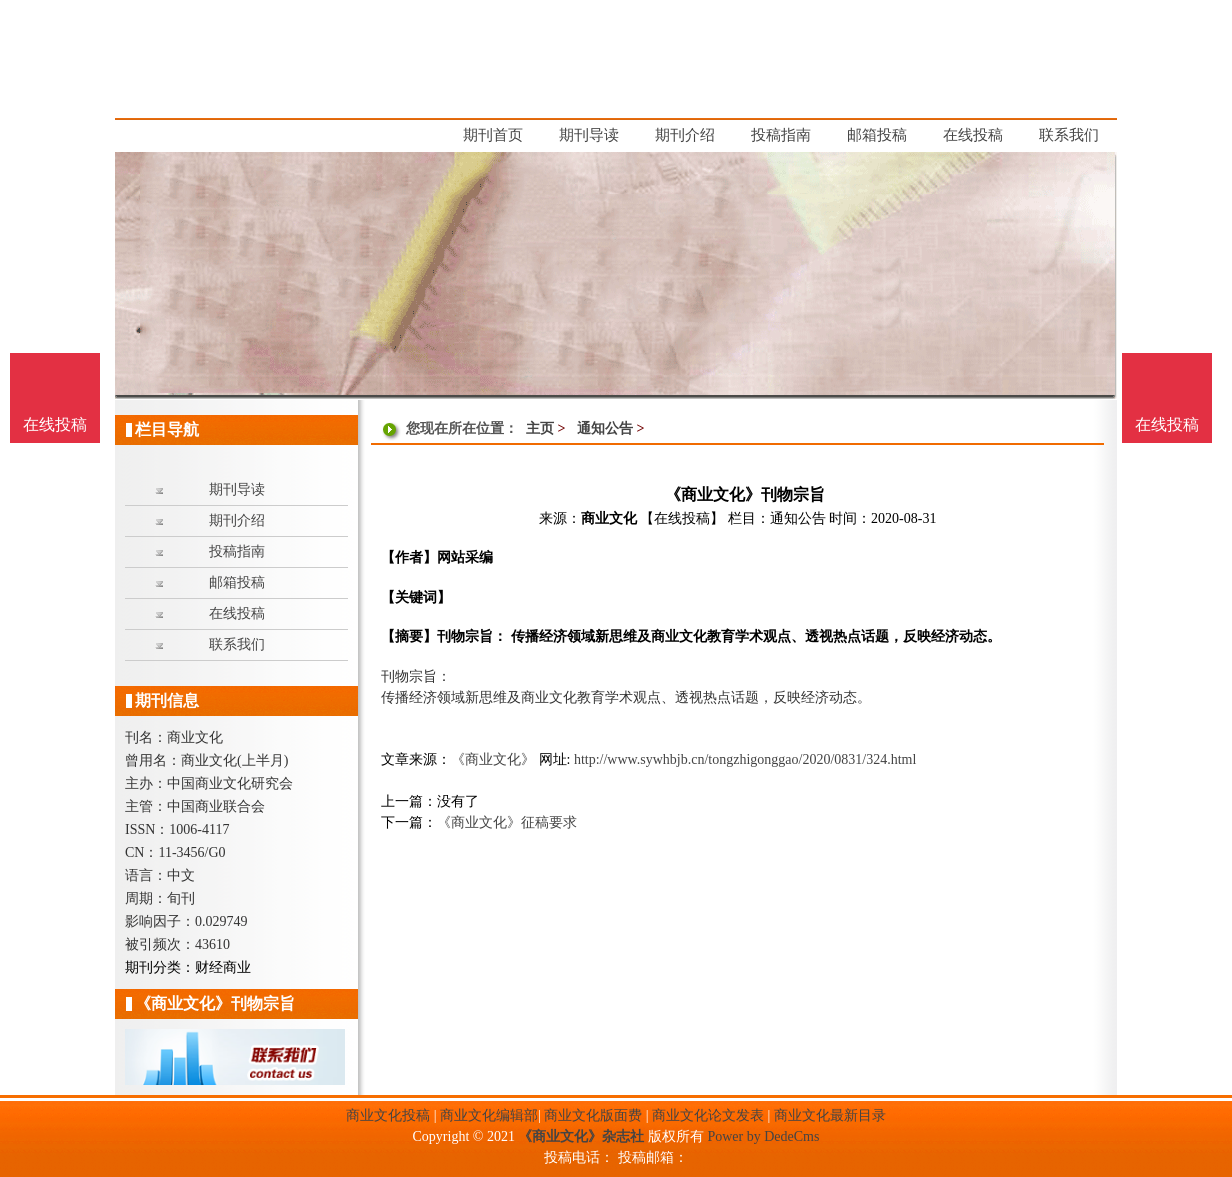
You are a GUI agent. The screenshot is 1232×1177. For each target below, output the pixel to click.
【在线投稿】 (682, 518)
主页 (540, 428)
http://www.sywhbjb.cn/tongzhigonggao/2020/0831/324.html (745, 759)
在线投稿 (1167, 424)
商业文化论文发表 (708, 1115)
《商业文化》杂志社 (581, 1136)
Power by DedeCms (763, 1136)
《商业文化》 (493, 759)
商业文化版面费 (593, 1115)
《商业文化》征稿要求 (507, 822)
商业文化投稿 (388, 1115)
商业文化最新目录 (830, 1115)
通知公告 (605, 428)
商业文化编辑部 (489, 1115)
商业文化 (609, 518)
